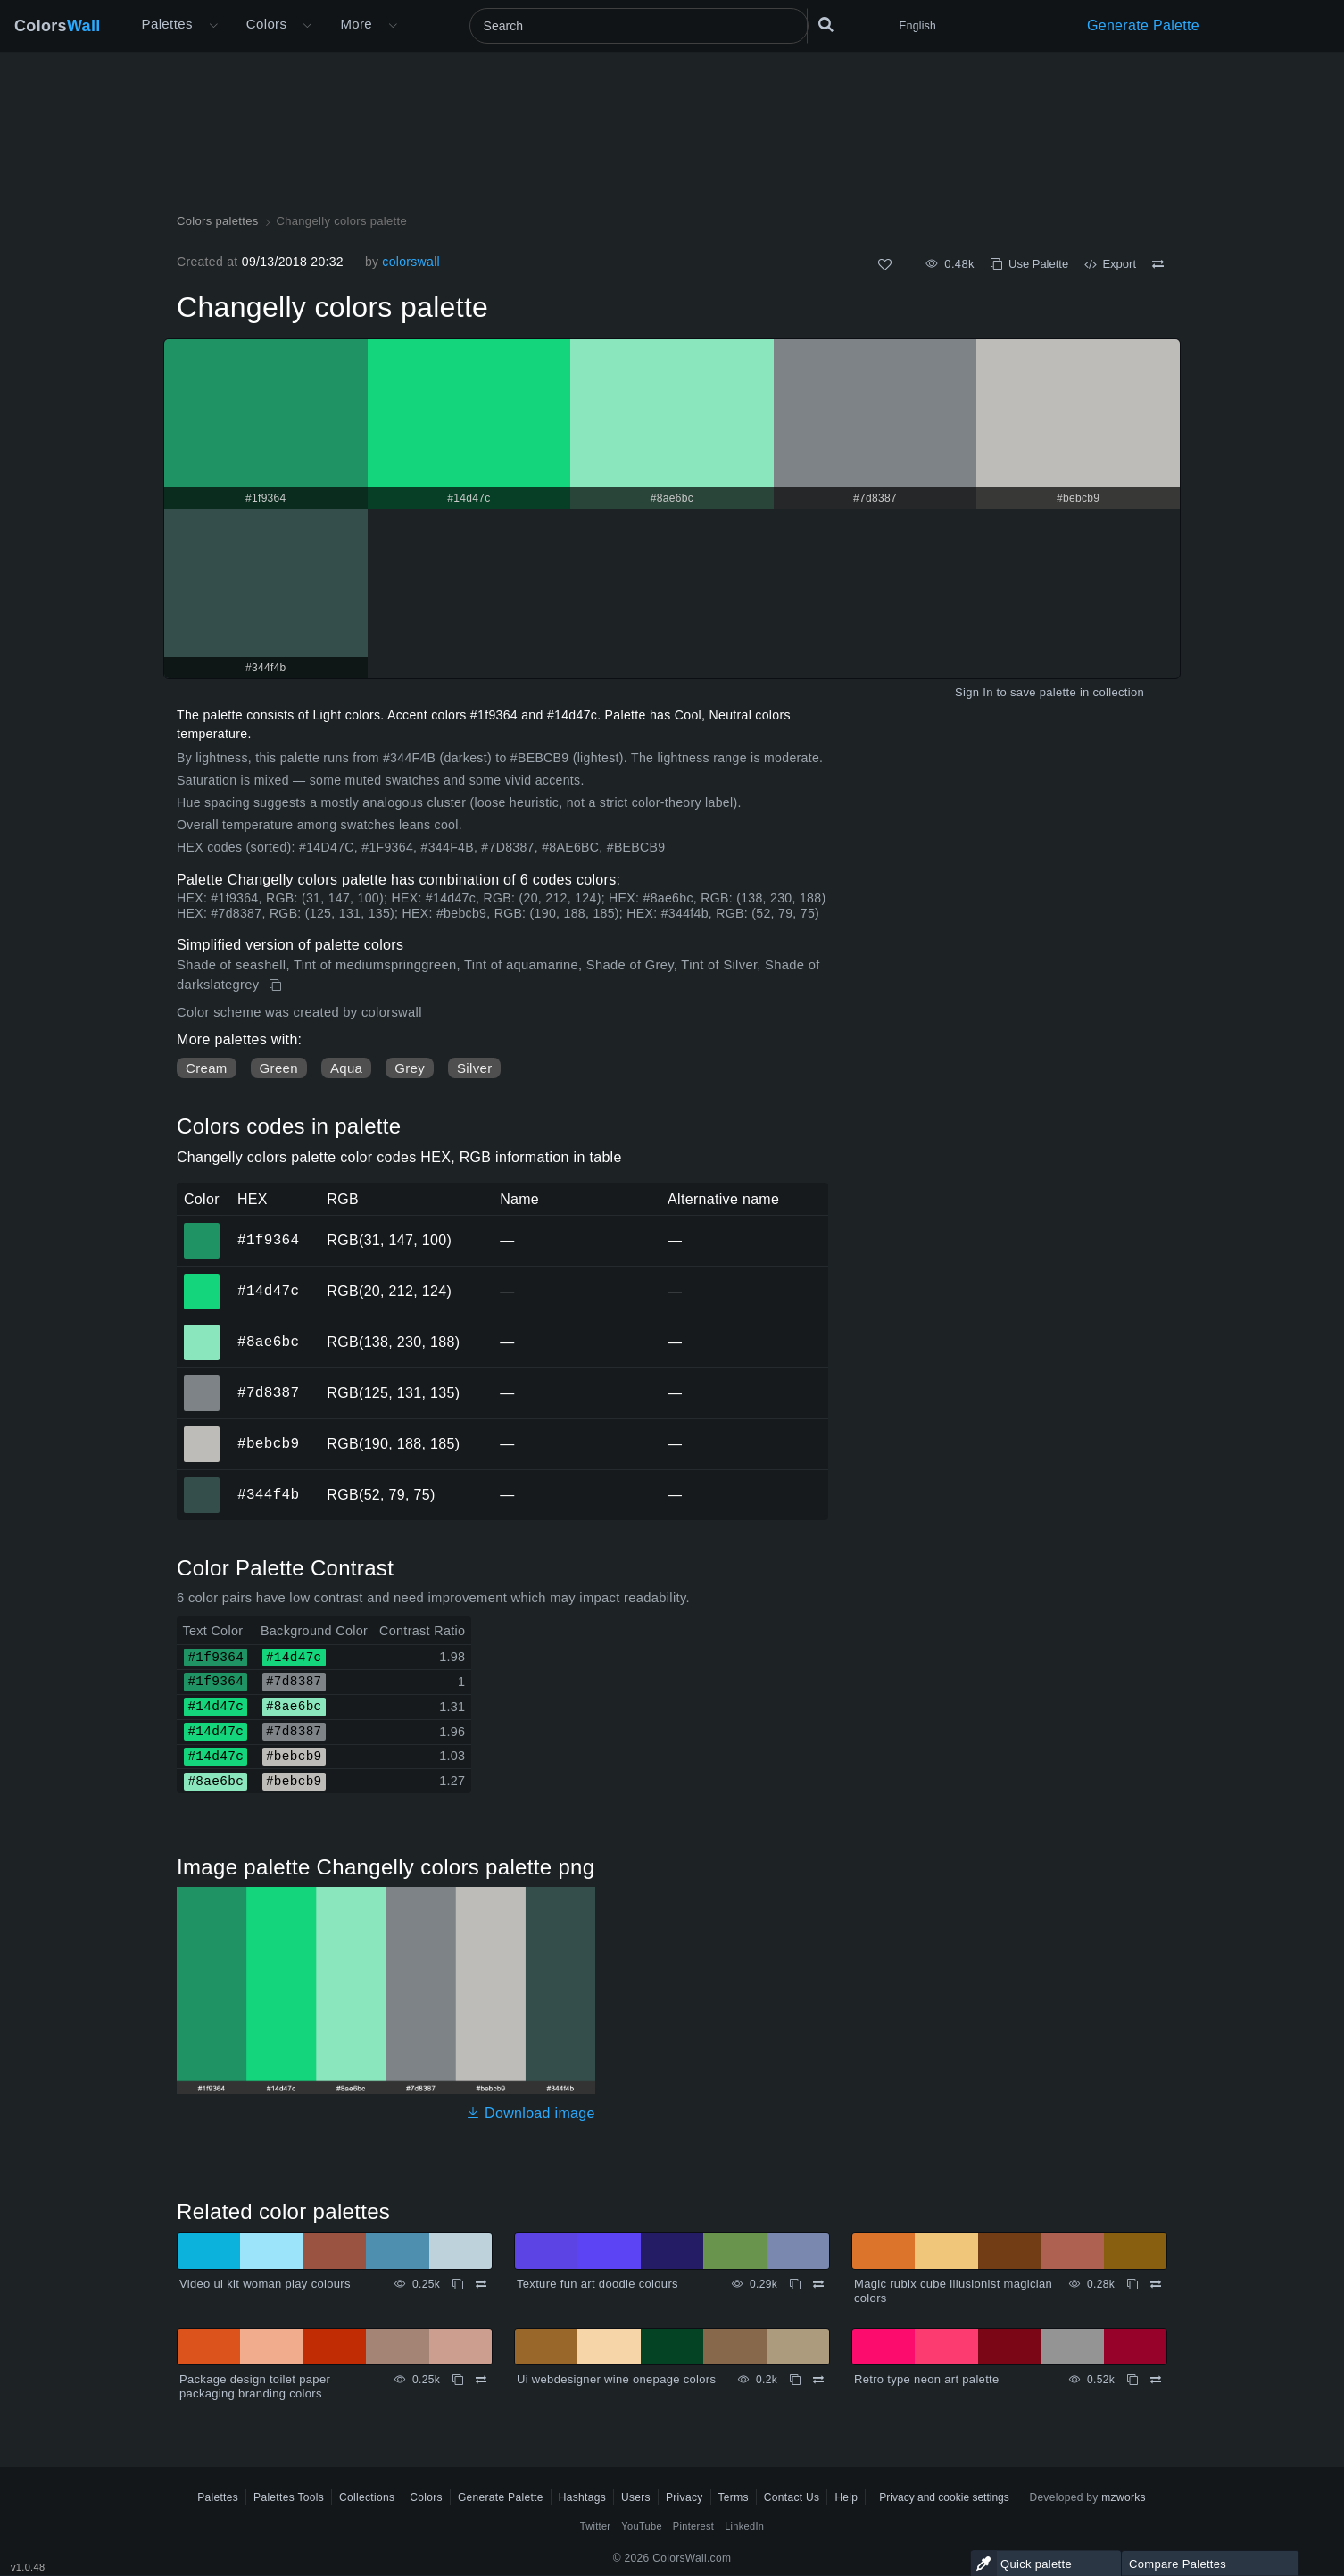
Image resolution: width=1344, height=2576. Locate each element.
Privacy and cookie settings (943, 2497)
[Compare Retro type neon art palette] (1156, 2379)
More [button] (356, 23)
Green (279, 1068)
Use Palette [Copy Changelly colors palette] (1029, 263)
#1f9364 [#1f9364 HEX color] (202, 1228)
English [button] (918, 26)
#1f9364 (268, 1240)
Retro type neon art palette (927, 2379)
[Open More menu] (213, 26)
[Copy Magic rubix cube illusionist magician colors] (1132, 2284)
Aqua (346, 1068)
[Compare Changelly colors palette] (1157, 264)
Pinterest (693, 2526)
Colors (57, 26)
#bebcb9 (268, 1443)
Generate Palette (1143, 25)
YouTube (641, 2526)
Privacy (684, 2497)
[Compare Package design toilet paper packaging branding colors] (481, 2379)
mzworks (1123, 2497)
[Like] (885, 264)
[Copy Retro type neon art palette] (1132, 2379)
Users (636, 2497)
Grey (409, 1068)
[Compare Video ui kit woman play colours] (481, 2284)
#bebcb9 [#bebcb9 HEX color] (202, 1431)
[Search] (639, 26)
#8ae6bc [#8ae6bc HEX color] (202, 1330)
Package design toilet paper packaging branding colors (254, 2386)
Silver (474, 1068)
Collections (366, 2497)
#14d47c (268, 1290)
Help (846, 2497)
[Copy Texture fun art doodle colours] (795, 2284)
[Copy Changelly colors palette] (277, 985)
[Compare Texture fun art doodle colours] (818, 2284)
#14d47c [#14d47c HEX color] (202, 1279)
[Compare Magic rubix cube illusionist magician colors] (1156, 2284)
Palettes (167, 23)
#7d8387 (268, 1392)
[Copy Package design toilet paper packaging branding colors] (458, 2379)
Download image (530, 2113)
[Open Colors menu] (307, 26)
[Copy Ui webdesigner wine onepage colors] (795, 2379)
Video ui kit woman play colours (265, 2283)
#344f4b (268, 1494)
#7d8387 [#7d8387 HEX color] (202, 1380)
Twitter (595, 2526)
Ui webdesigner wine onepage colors (616, 2379)
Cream (207, 1068)
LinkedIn (744, 2526)
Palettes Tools (288, 2497)
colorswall (411, 261)
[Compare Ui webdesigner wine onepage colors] (818, 2379)
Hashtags (582, 2497)
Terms (733, 2497)
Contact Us (792, 2497)
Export (1110, 263)
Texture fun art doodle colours (597, 2283)
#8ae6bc (268, 1341)
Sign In (974, 692)
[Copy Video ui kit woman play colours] (458, 2284)
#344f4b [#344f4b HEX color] (202, 1482)
